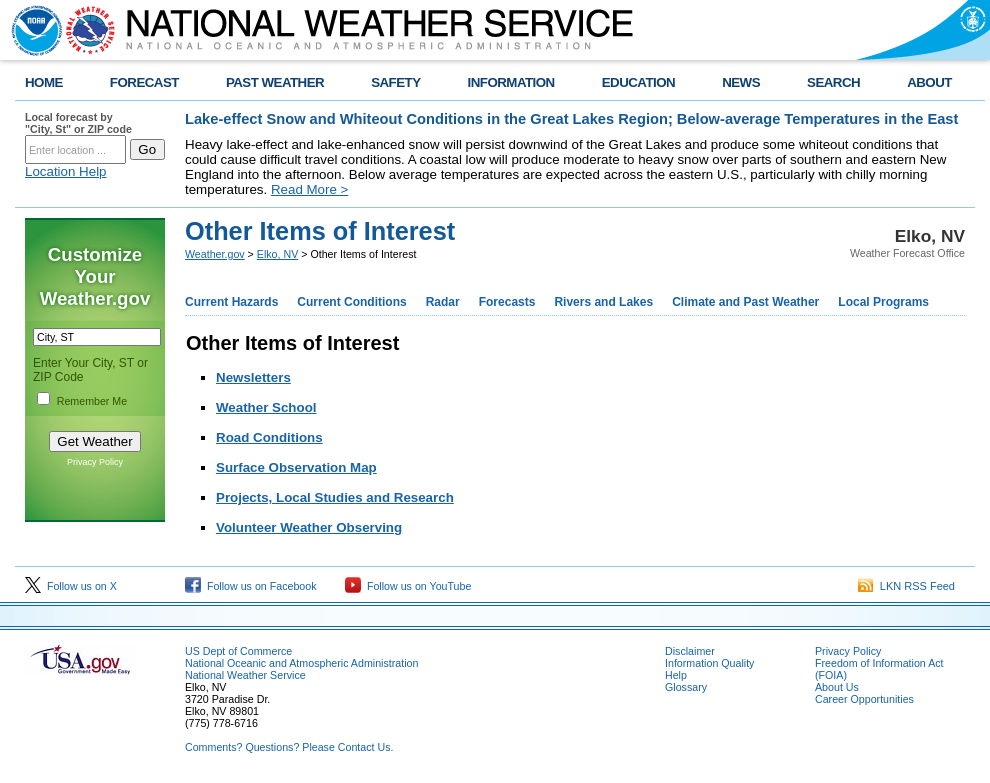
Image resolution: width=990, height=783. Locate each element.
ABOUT (929, 82)
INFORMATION (511, 82)
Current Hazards (231, 302)
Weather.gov (215, 254)
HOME (44, 82)
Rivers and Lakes (603, 302)
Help (676, 675)
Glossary (686, 687)
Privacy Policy (95, 462)
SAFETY (395, 82)
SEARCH (833, 82)
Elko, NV (277, 254)
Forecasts (507, 302)
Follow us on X (71, 586)
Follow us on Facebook (251, 586)
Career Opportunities (864, 699)
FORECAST (144, 82)
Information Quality (709, 663)
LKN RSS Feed (906, 586)
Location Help (66, 171)
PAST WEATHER (275, 82)
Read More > (309, 189)
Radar (443, 302)
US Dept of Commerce (238, 651)
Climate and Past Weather (745, 302)
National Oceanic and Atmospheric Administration (301, 663)
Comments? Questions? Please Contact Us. (289, 747)
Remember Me (92, 401)
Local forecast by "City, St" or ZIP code (78, 123)
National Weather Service (245, 675)
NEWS (741, 82)
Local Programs (883, 302)
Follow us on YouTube (408, 586)
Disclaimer (690, 651)
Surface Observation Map (296, 467)
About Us (837, 687)
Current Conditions (351, 302)
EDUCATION (638, 82)
